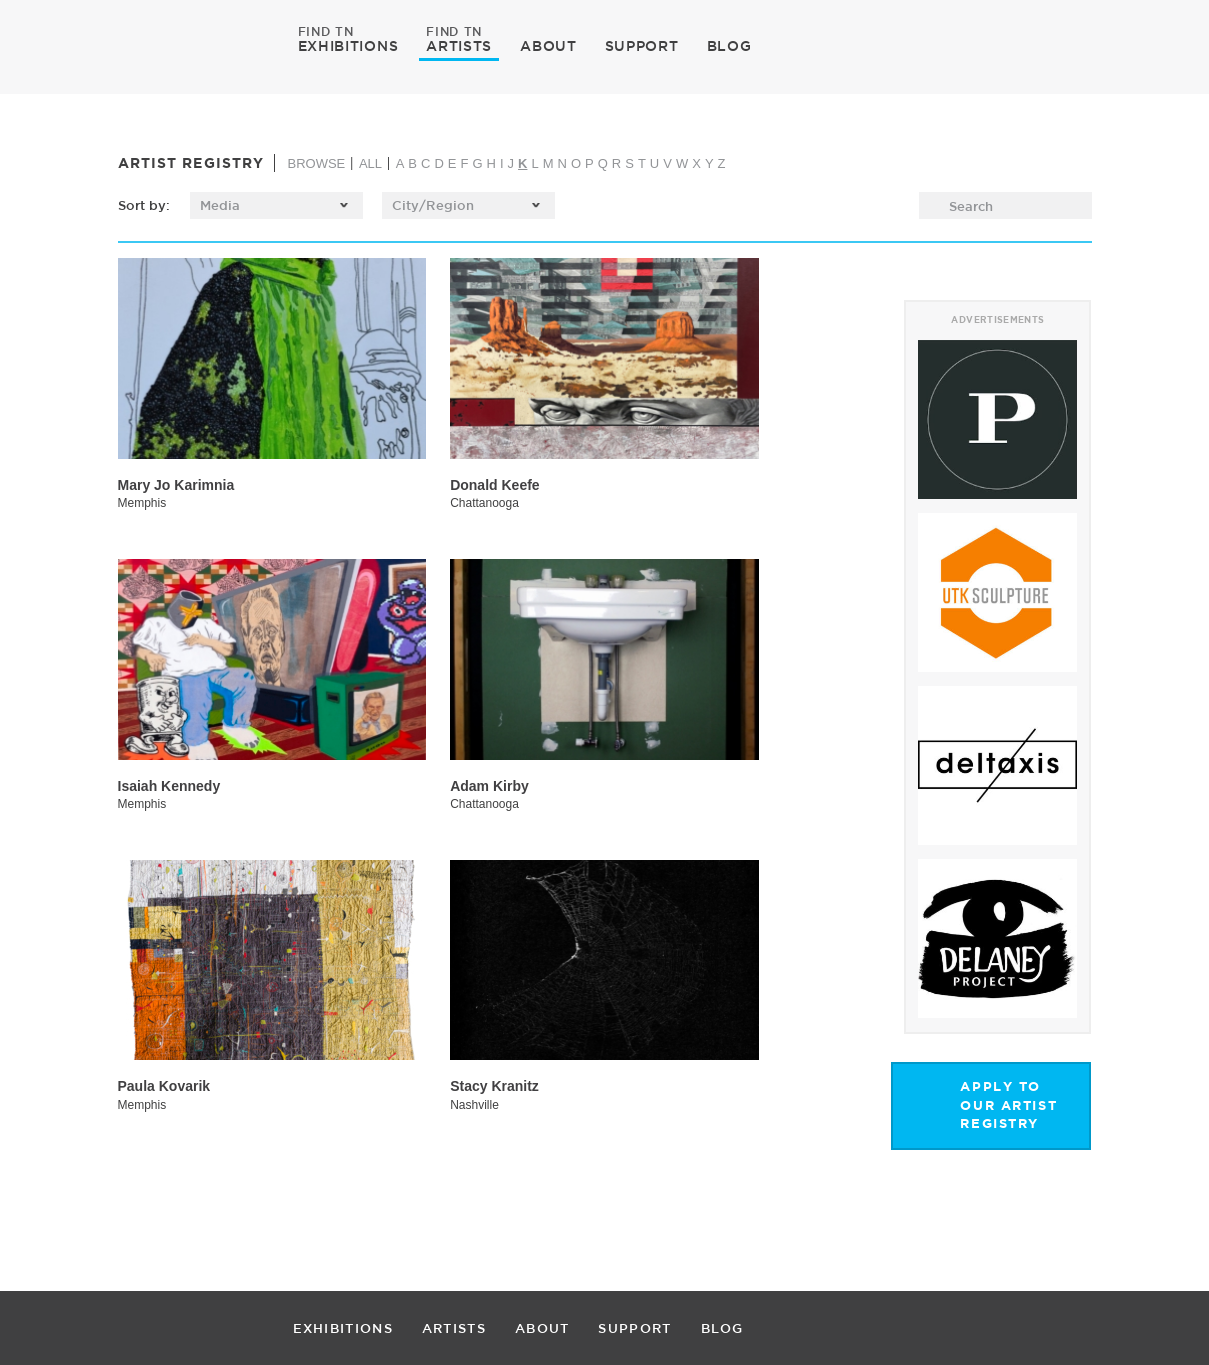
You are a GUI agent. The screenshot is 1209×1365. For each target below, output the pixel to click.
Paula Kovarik (164, 1086)
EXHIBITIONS (348, 45)
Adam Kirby (489, 786)
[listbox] (276, 205)
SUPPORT (642, 46)
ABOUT (548, 46)
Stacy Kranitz (494, 1086)
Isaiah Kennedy (169, 786)
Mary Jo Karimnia (176, 485)
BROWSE (316, 163)
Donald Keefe (494, 485)
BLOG (729, 46)
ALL (370, 163)
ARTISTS (459, 45)
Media (220, 205)
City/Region (433, 205)
